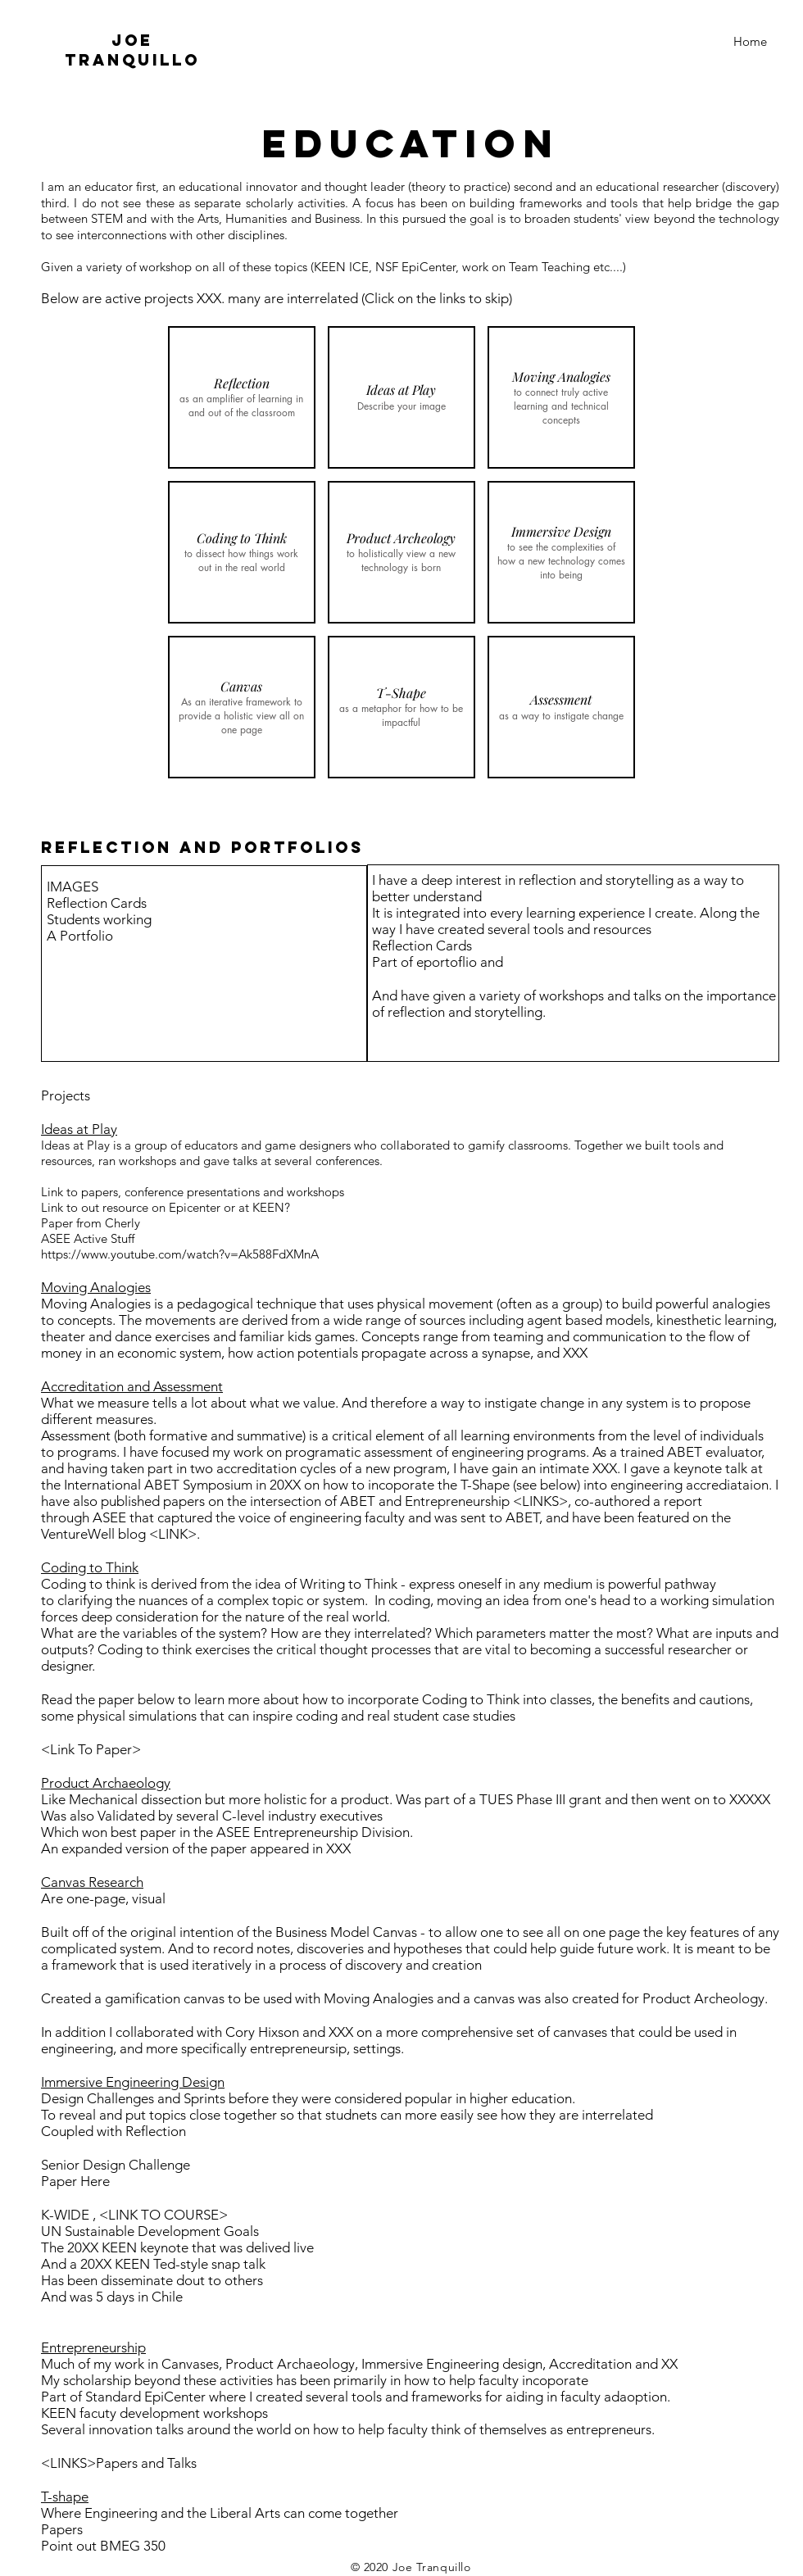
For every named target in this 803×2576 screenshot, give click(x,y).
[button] (241, 397)
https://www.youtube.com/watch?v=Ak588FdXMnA (180, 1254)
